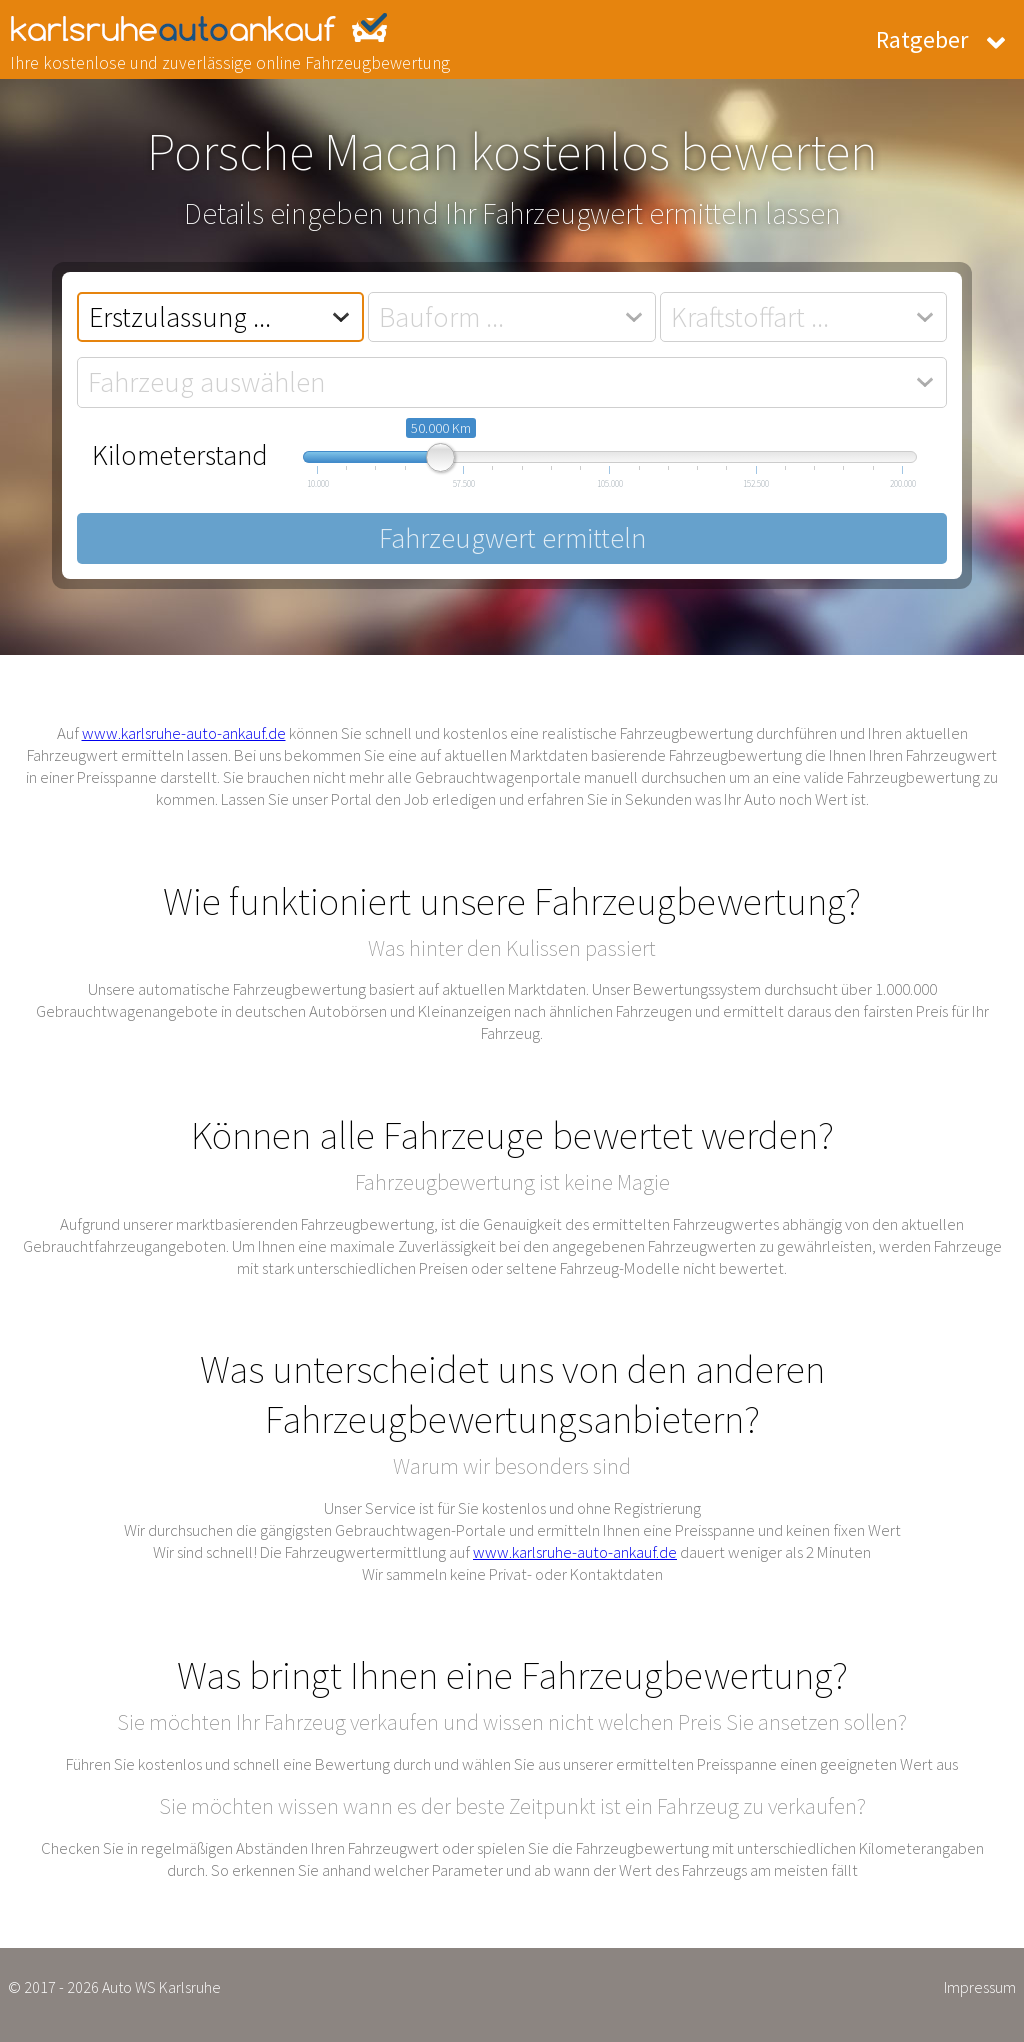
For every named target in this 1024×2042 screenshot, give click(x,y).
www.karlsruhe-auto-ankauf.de (184, 733)
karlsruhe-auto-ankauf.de (220, 28)
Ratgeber (922, 39)
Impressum (980, 1987)
